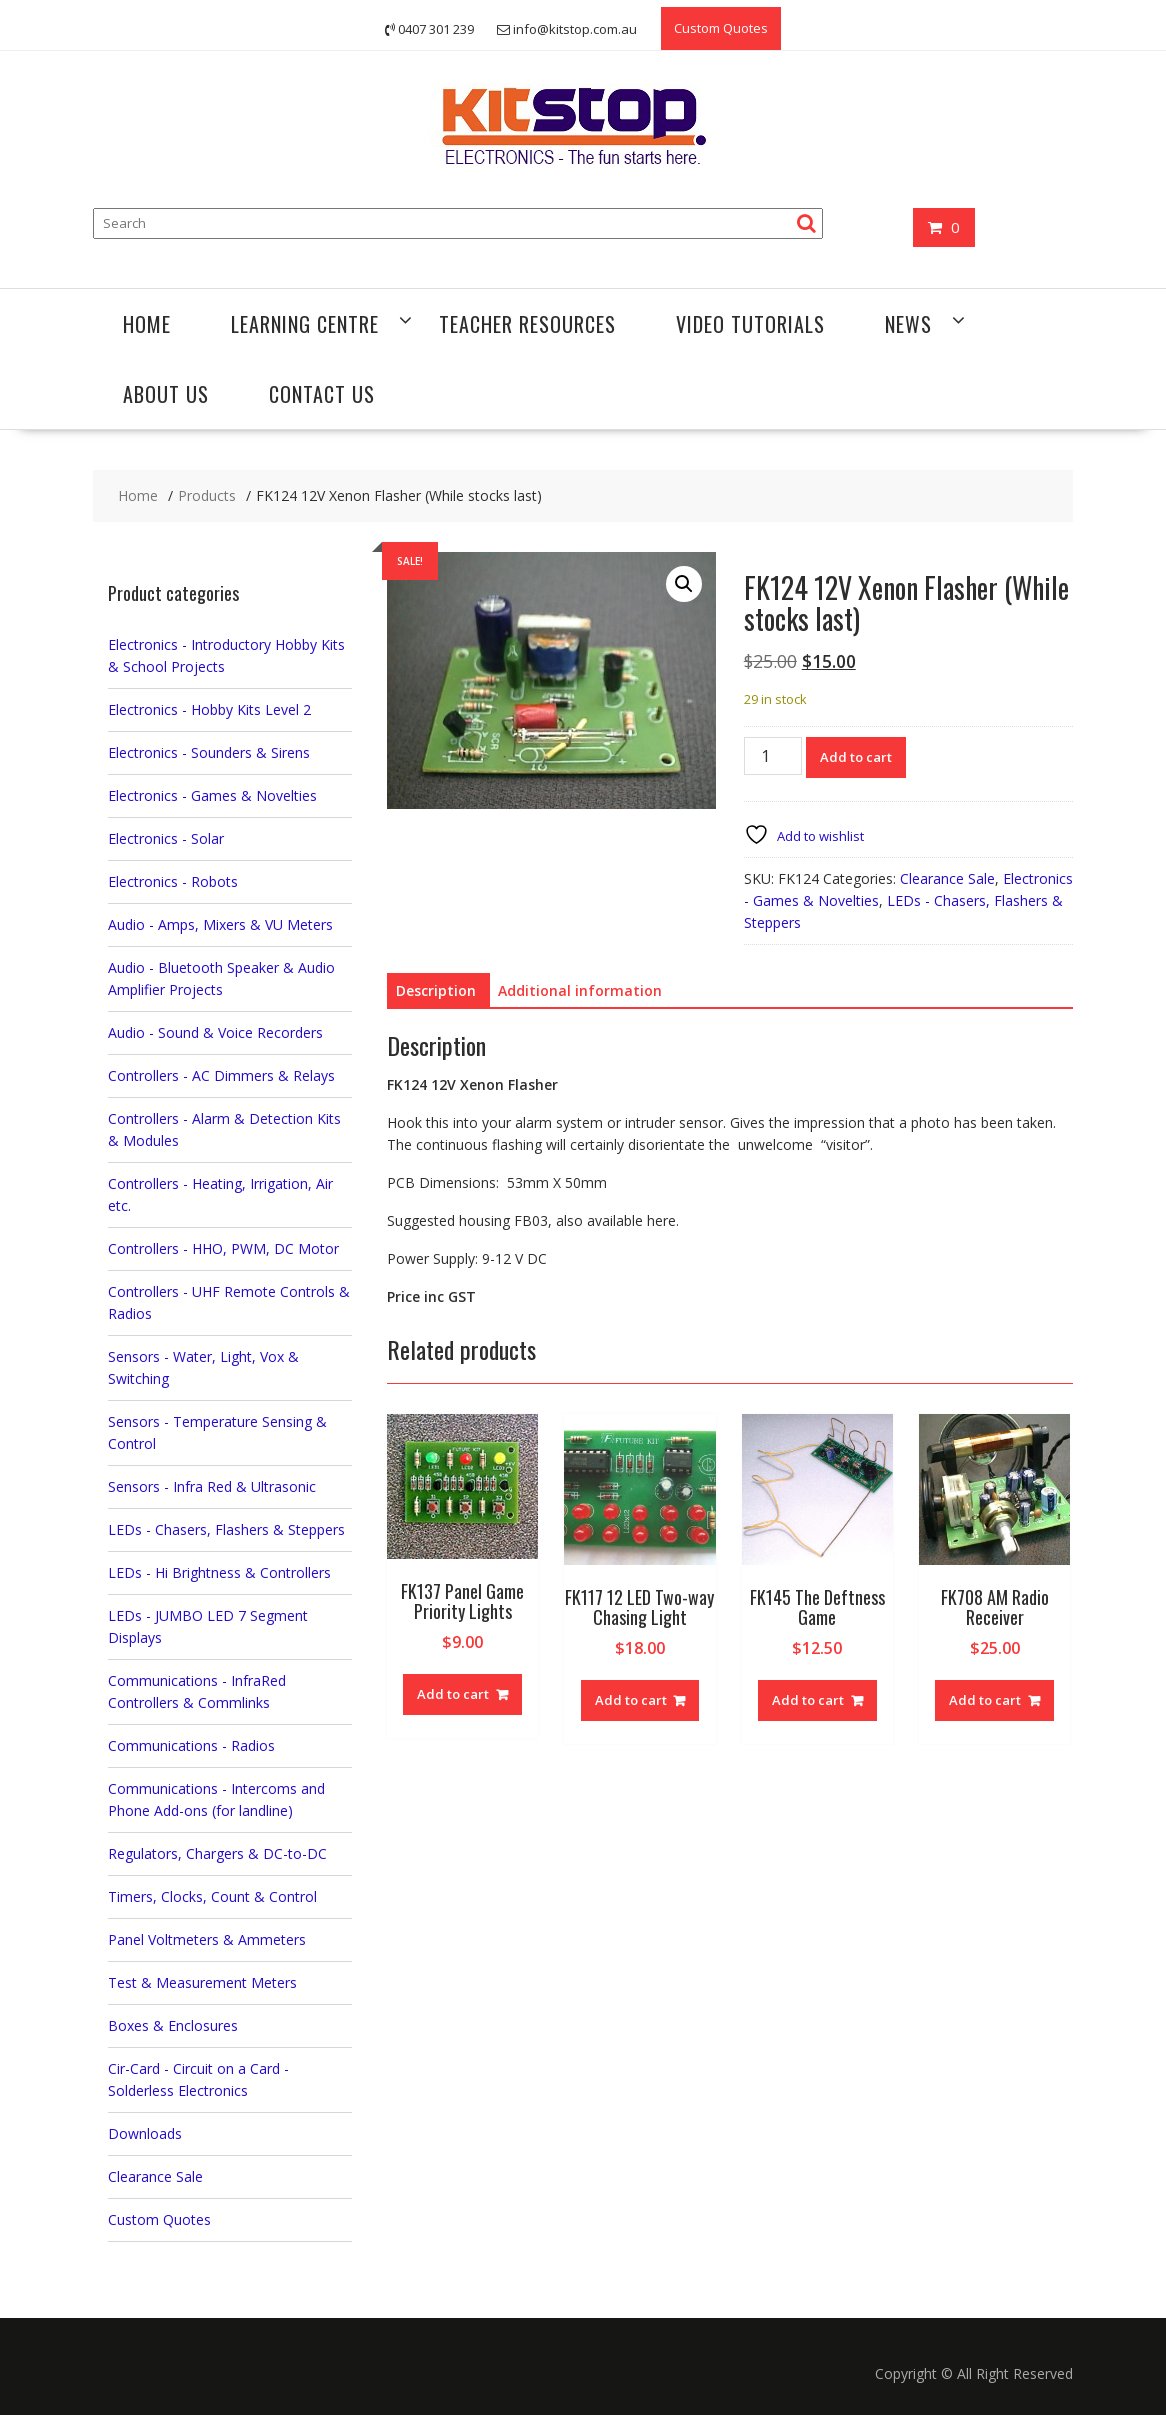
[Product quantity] (773, 756)
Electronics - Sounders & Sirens (209, 752)
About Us (166, 394)
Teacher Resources (527, 324)
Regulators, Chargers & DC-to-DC (217, 1853)
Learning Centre (305, 324)
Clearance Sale (947, 878)
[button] (684, 584)
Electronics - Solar (166, 838)
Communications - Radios (191, 1745)
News (908, 324)
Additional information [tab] (580, 990)
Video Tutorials (750, 324)
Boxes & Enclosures (173, 2025)
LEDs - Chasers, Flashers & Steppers (226, 1529)
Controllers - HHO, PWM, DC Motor (223, 1248)
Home (147, 324)
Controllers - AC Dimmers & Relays (221, 1075)
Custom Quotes (721, 28)
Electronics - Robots (173, 881)
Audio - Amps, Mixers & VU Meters (220, 924)
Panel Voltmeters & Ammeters (207, 1939)
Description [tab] (436, 990)
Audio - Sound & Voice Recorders (215, 1032)
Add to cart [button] (453, 1694)
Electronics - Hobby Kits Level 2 (209, 709)
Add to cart (856, 757)
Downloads (145, 2133)
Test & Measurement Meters (202, 1982)
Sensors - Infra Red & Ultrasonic (212, 1486)
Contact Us (322, 394)
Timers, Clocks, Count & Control (212, 1896)
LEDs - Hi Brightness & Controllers (219, 1572)
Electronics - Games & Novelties (212, 795)
